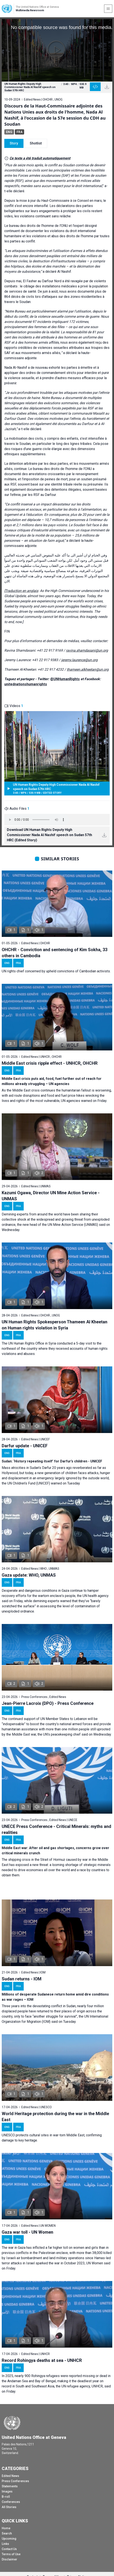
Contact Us (9, 2549)
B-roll (6, 2496)
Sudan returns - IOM (21, 1978)
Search (7, 2533)
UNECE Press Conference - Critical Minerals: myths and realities (56, 1829)
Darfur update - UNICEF (25, 1445)
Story (14, 143)
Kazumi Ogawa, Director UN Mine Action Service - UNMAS (51, 1195)
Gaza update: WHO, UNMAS (29, 1575)
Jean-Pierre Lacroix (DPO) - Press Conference (48, 1703)
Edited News (10, 2476)
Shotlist (36, 143)
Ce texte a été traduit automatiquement (39, 158)
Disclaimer (9, 2559)
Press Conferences (15, 2481)
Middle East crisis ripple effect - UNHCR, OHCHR (50, 1063)
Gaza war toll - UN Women (27, 2232)
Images (7, 2491)
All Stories (9, 2507)
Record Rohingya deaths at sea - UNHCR (42, 2360)
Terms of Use (11, 2554)
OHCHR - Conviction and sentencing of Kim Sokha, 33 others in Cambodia (54, 952)
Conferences (11, 2502)
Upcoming (9, 2538)
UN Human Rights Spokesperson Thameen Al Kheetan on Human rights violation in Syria (54, 1324)
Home (6, 2528)
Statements (10, 2486)
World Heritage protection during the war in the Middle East (55, 2116)
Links (5, 2544)
